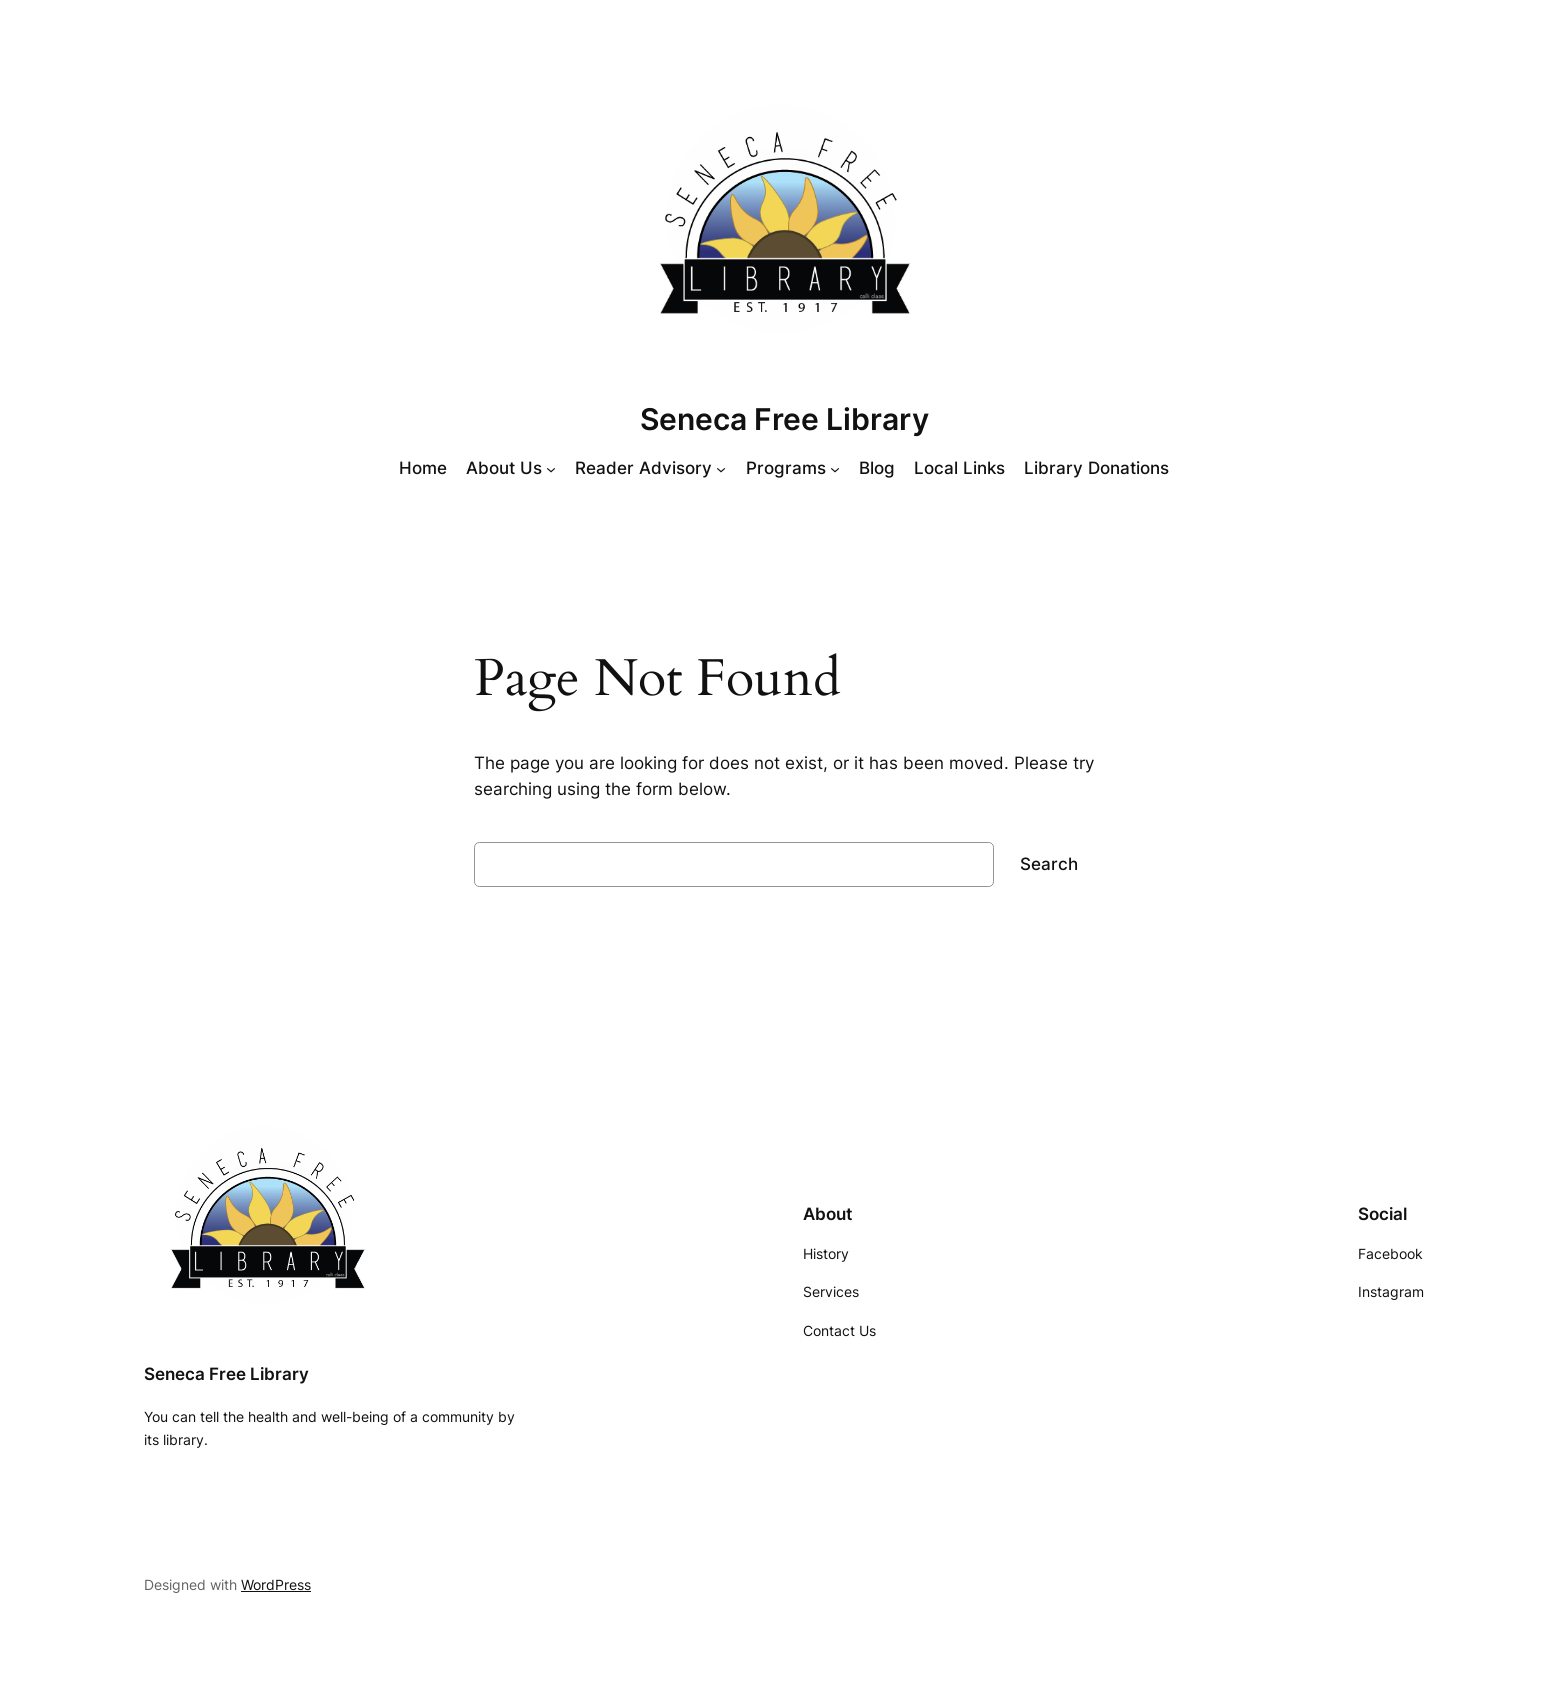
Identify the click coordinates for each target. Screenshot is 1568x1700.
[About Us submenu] (551, 468)
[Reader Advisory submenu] (721, 468)
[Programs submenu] (835, 468)
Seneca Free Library (784, 419)
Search (1049, 864)
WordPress (276, 1584)
